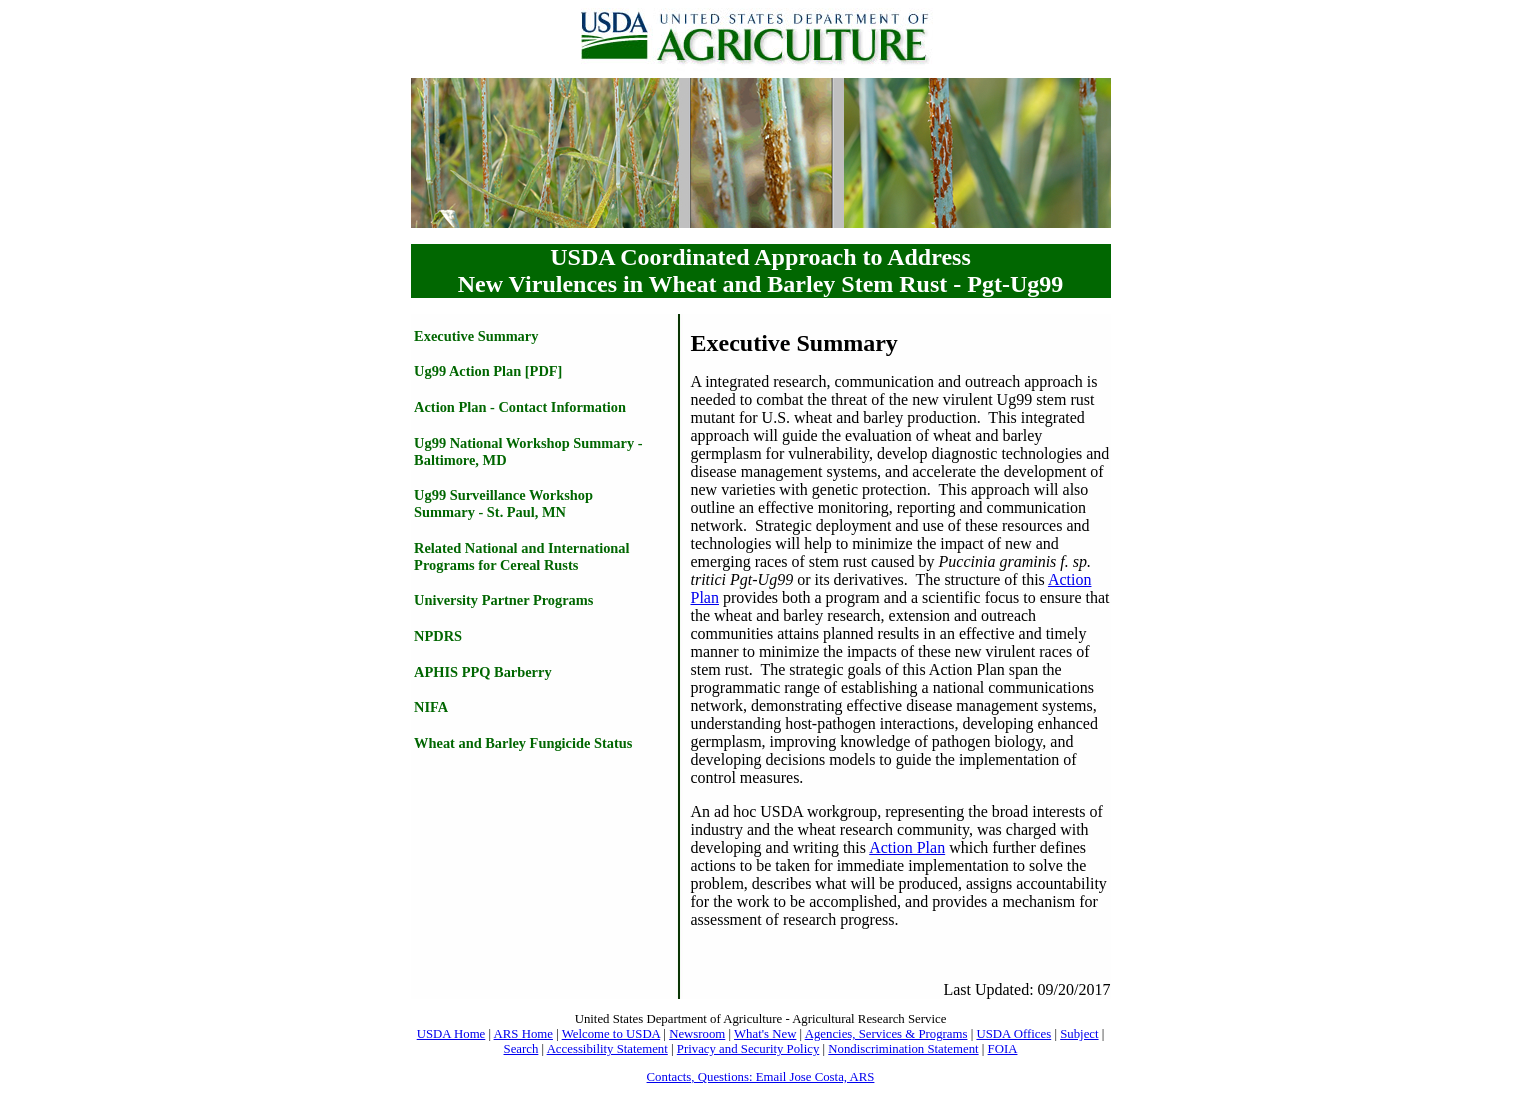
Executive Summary (476, 336)
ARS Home (523, 1034)
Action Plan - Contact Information (520, 407)
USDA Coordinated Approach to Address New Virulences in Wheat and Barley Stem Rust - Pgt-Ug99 (761, 270)
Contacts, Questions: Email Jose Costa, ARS (761, 1077)
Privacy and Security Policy (748, 1049)
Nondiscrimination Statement (903, 1049)
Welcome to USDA (611, 1034)
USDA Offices (1013, 1034)
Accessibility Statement (607, 1049)
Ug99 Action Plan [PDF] (488, 371)
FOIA (1003, 1049)
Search (521, 1049)
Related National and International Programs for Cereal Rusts (521, 556)
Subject (1079, 1034)
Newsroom (697, 1034)
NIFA (431, 707)
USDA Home (451, 1034)
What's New (765, 1034)
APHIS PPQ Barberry (483, 672)
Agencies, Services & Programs (886, 1034)
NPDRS (438, 636)
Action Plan (907, 847)
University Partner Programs (503, 600)
